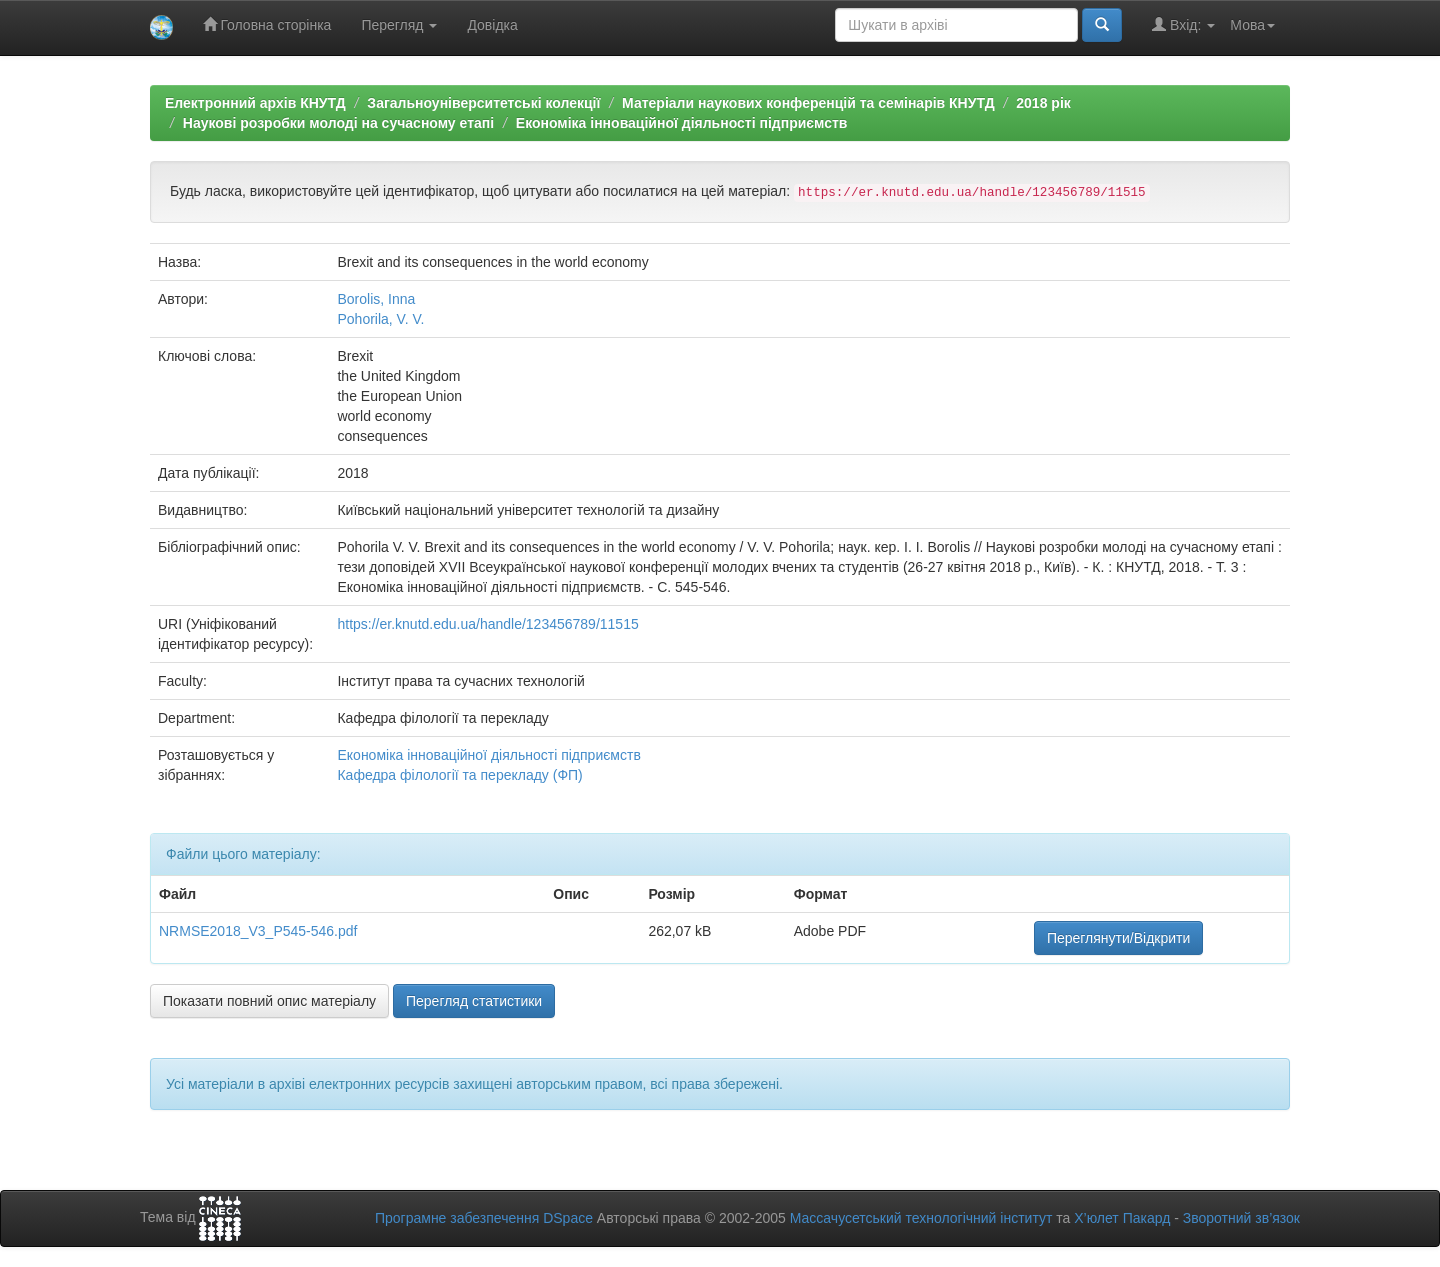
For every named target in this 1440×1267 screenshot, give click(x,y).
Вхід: (1183, 24)
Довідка (492, 25)
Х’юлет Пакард (1122, 1218)
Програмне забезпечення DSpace (484, 1218)
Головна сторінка (267, 24)
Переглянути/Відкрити (1118, 938)
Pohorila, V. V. (380, 319)
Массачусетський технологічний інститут (921, 1218)
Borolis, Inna (376, 299)
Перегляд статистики (474, 1001)
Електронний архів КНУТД (255, 103)
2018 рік (1043, 103)
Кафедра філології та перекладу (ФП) (459, 775)
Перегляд (399, 25)
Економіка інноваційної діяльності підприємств (682, 123)
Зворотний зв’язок (1241, 1218)
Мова (1252, 25)
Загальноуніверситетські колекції (483, 103)
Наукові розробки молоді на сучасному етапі (338, 123)
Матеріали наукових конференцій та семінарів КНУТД (808, 103)
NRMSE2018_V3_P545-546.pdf (258, 931)
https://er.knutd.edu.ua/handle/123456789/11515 (487, 624)
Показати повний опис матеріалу (269, 1001)
